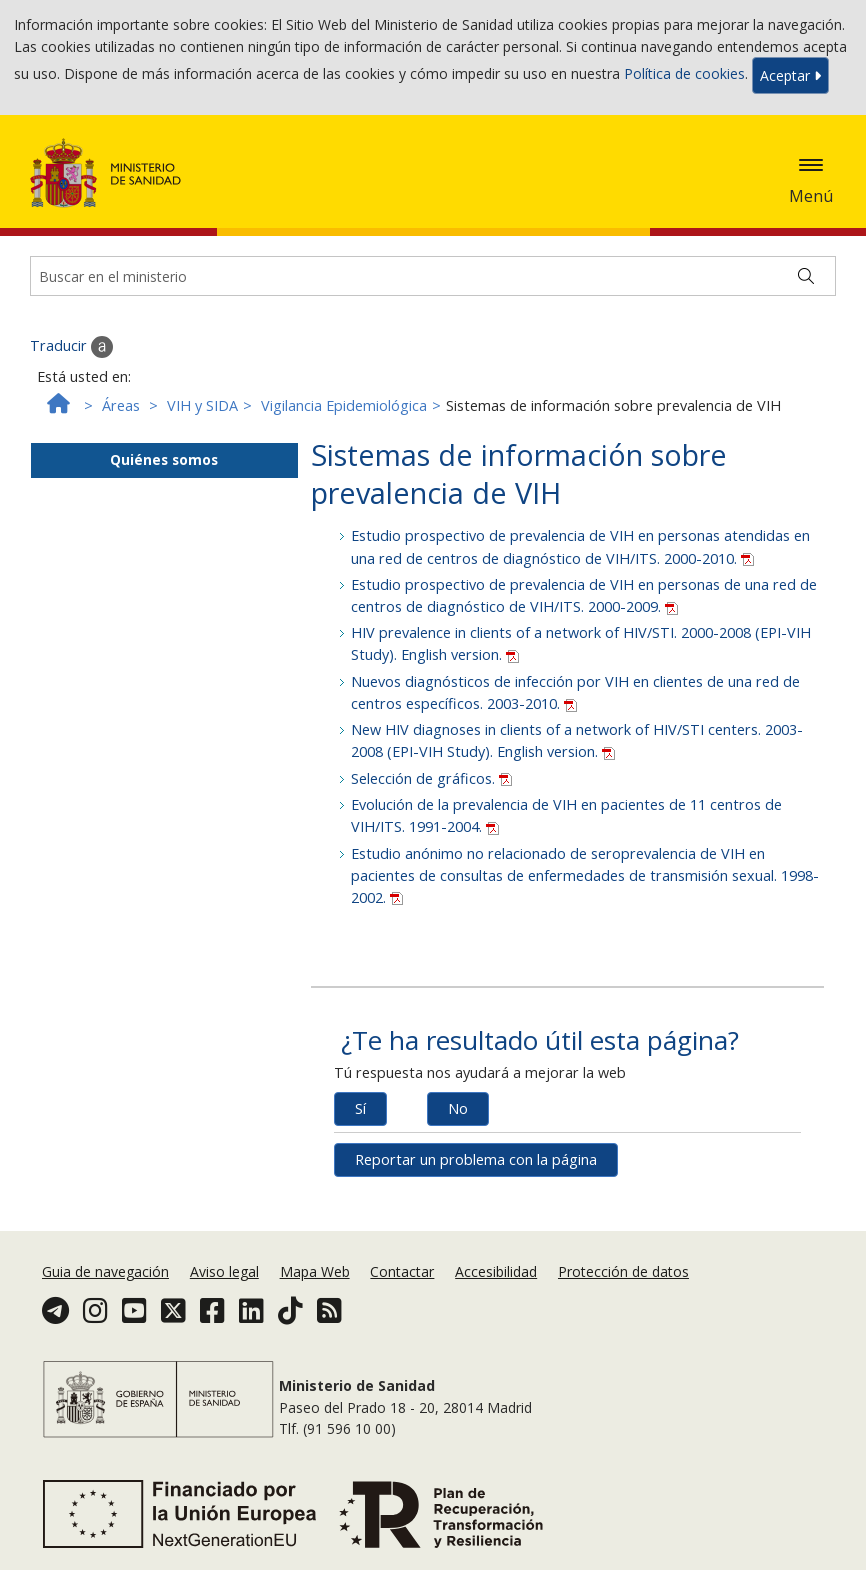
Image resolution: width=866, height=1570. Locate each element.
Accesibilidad (496, 1271)
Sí (360, 1108)
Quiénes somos (164, 459)
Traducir (71, 347)
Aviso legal (224, 1271)
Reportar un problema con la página (476, 1159)
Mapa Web (315, 1271)
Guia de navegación (105, 1271)
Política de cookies (684, 73)
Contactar (402, 1271)
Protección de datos (623, 1271)
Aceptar (790, 75)
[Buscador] (433, 276)
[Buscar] (806, 276)
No (458, 1108)
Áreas (121, 405)
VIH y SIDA (202, 405)
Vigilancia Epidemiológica (344, 405)
